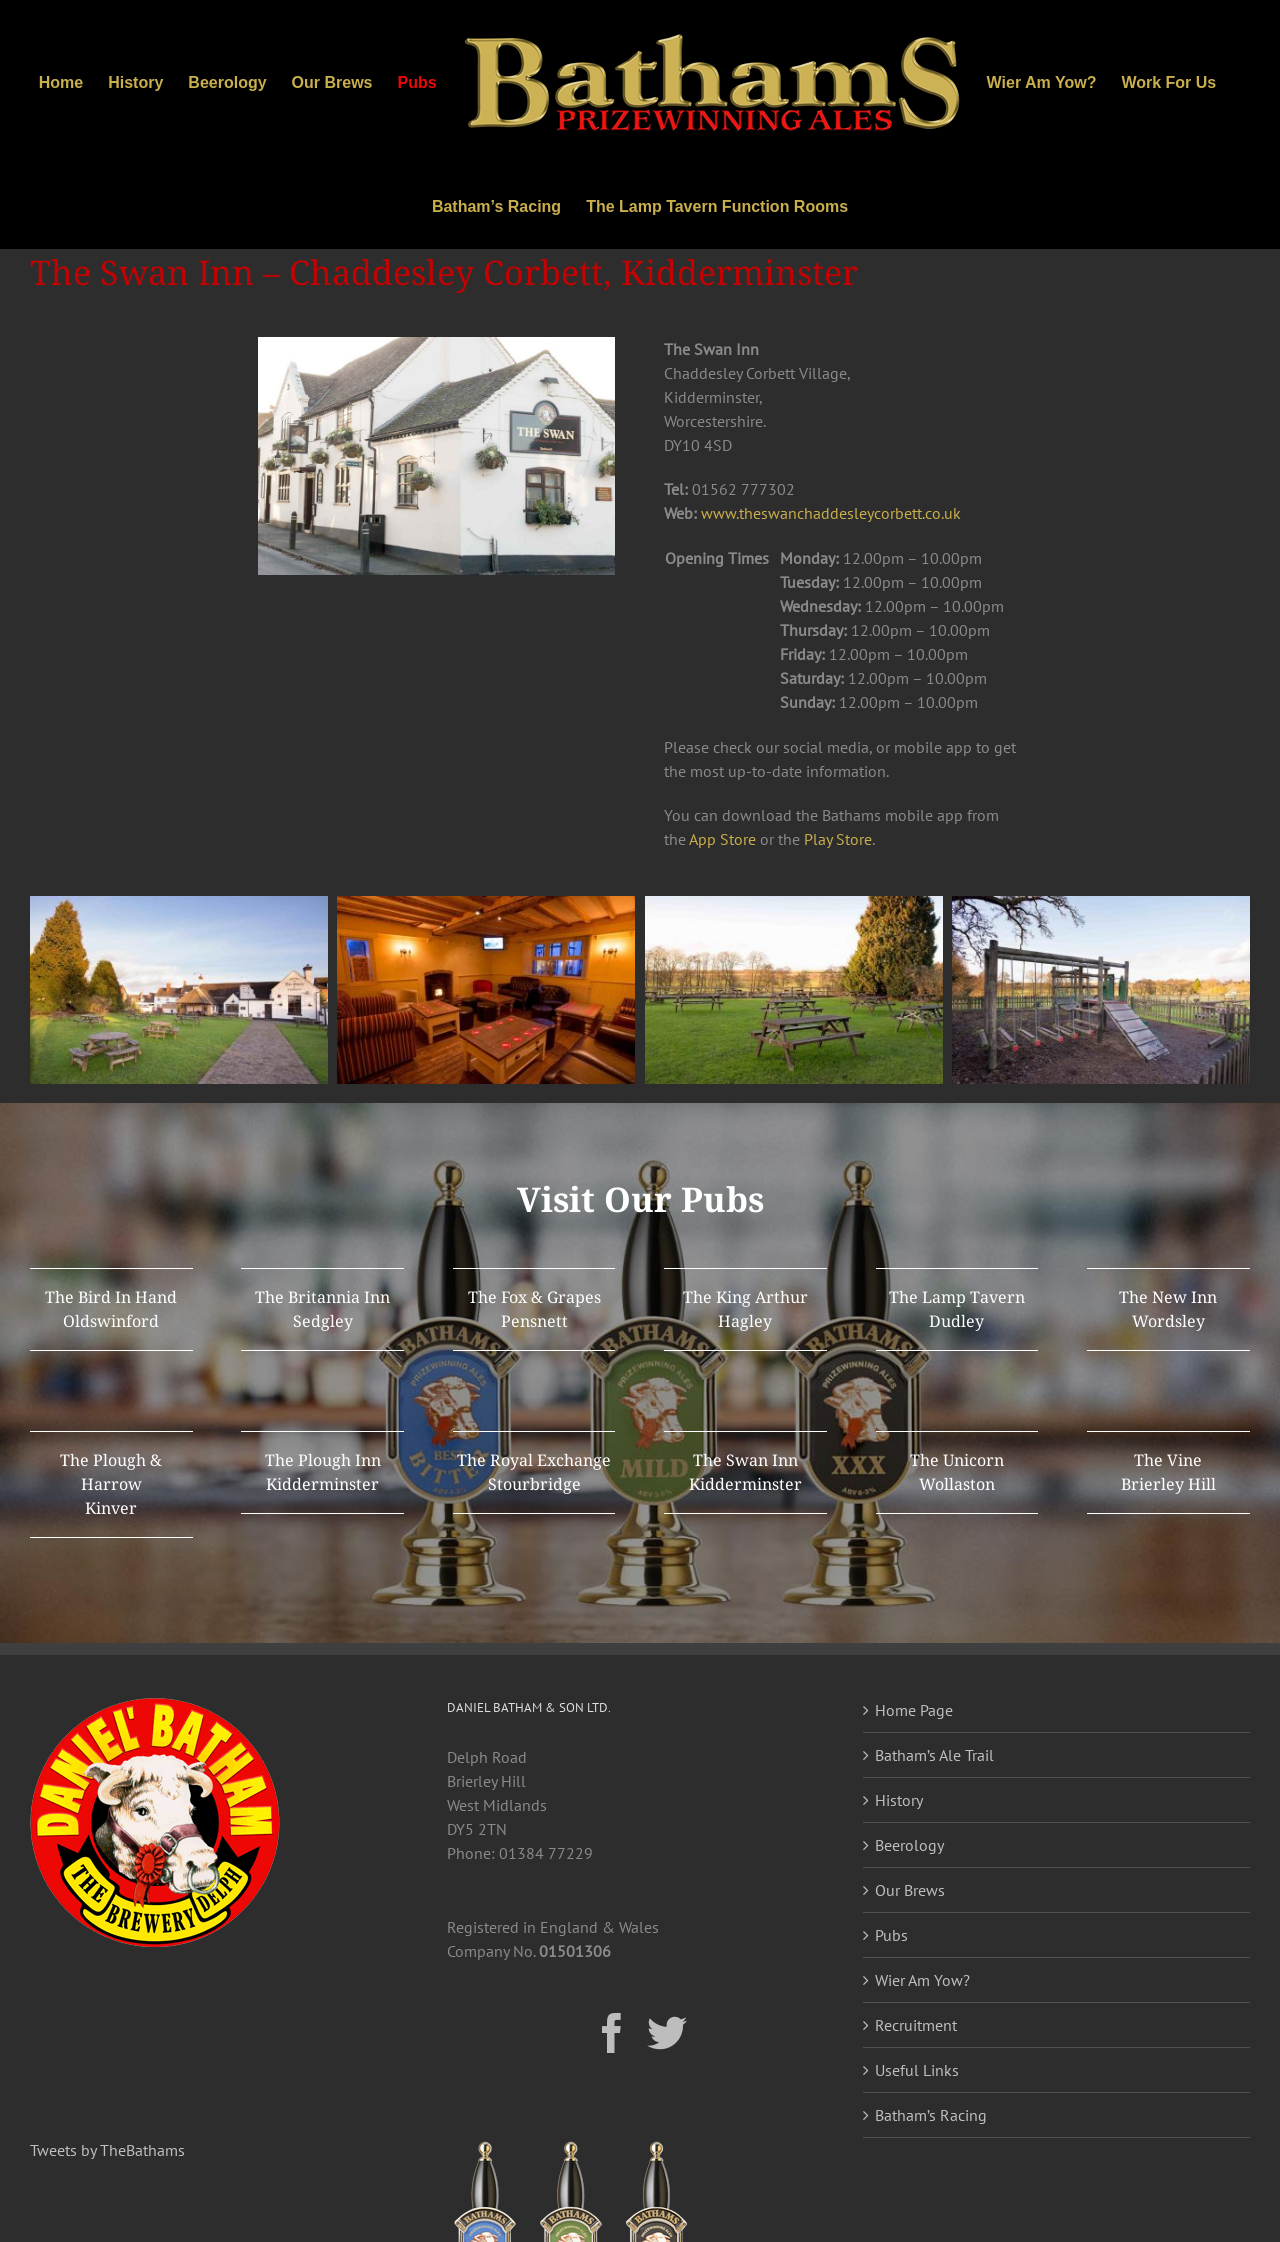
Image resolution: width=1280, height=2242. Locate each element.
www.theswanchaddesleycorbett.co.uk (831, 513)
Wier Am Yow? (922, 1980)
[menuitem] (73, 83)
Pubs (891, 1935)
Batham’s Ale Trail (934, 1755)
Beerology (909, 1845)
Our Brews (910, 1890)
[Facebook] (612, 2033)
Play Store (838, 839)
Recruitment (916, 2025)
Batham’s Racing (931, 2115)
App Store (722, 839)
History (899, 1800)
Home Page (914, 1710)
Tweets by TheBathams (107, 2150)
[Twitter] (667, 2033)
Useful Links (917, 2070)
